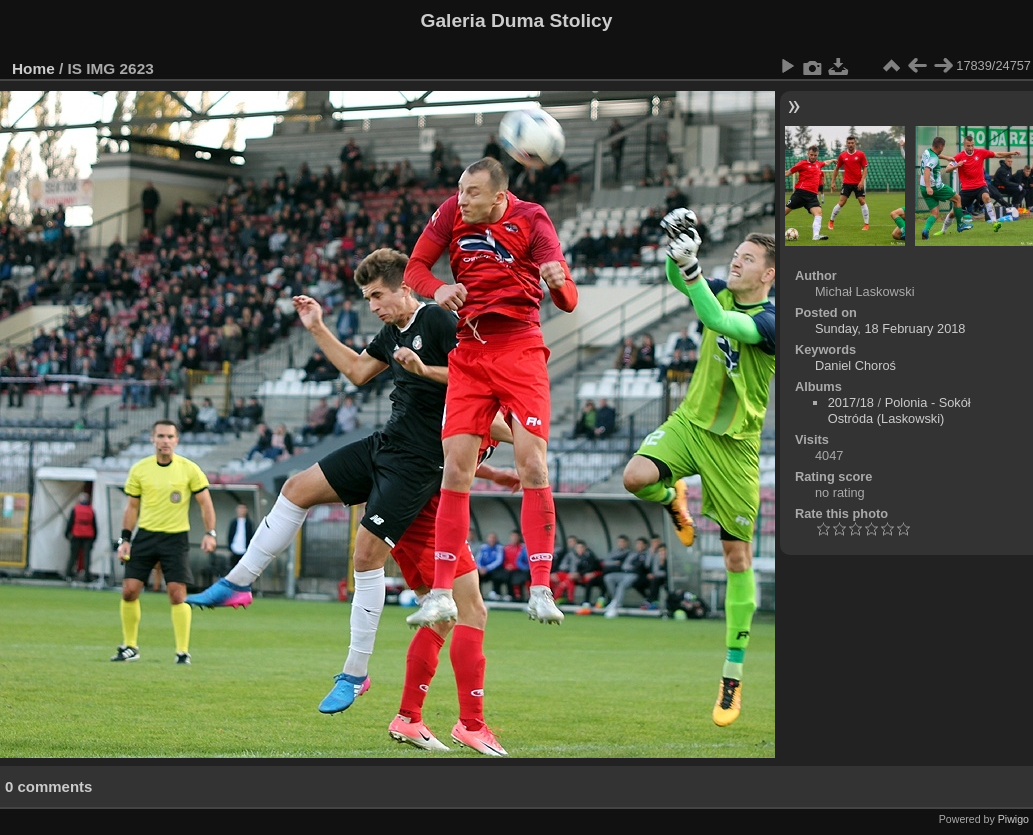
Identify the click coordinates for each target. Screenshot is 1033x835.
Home (33, 68)
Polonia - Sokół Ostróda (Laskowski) (899, 410)
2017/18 (851, 402)
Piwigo (1013, 819)
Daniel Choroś (855, 365)
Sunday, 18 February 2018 (890, 328)
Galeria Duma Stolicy (517, 20)
